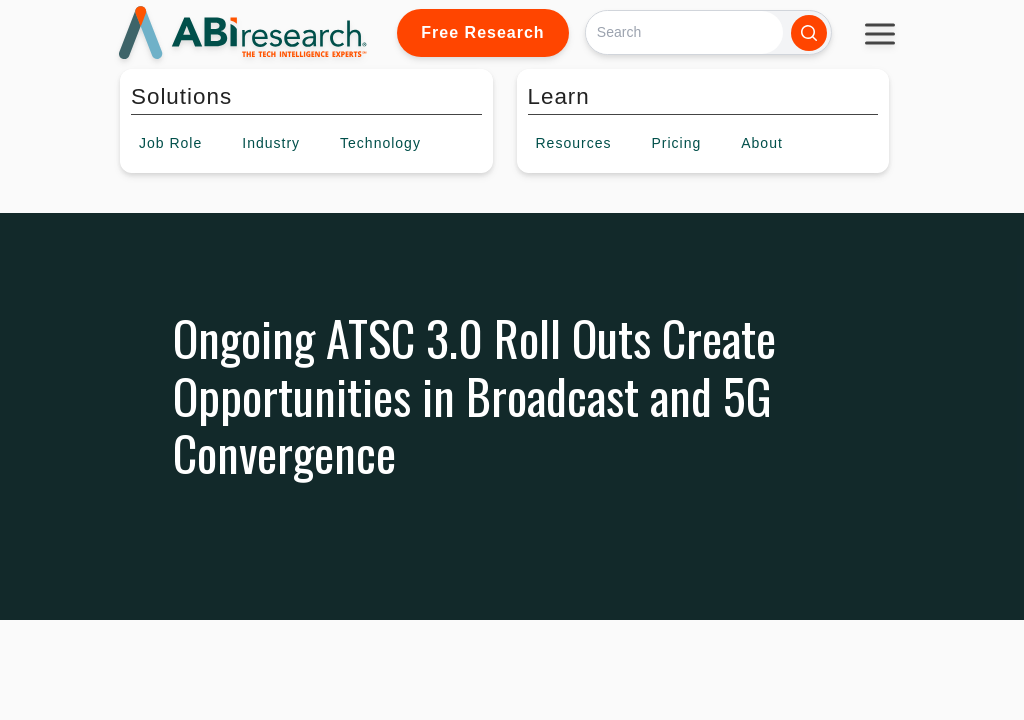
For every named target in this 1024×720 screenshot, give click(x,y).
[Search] (684, 32)
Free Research (482, 32)
